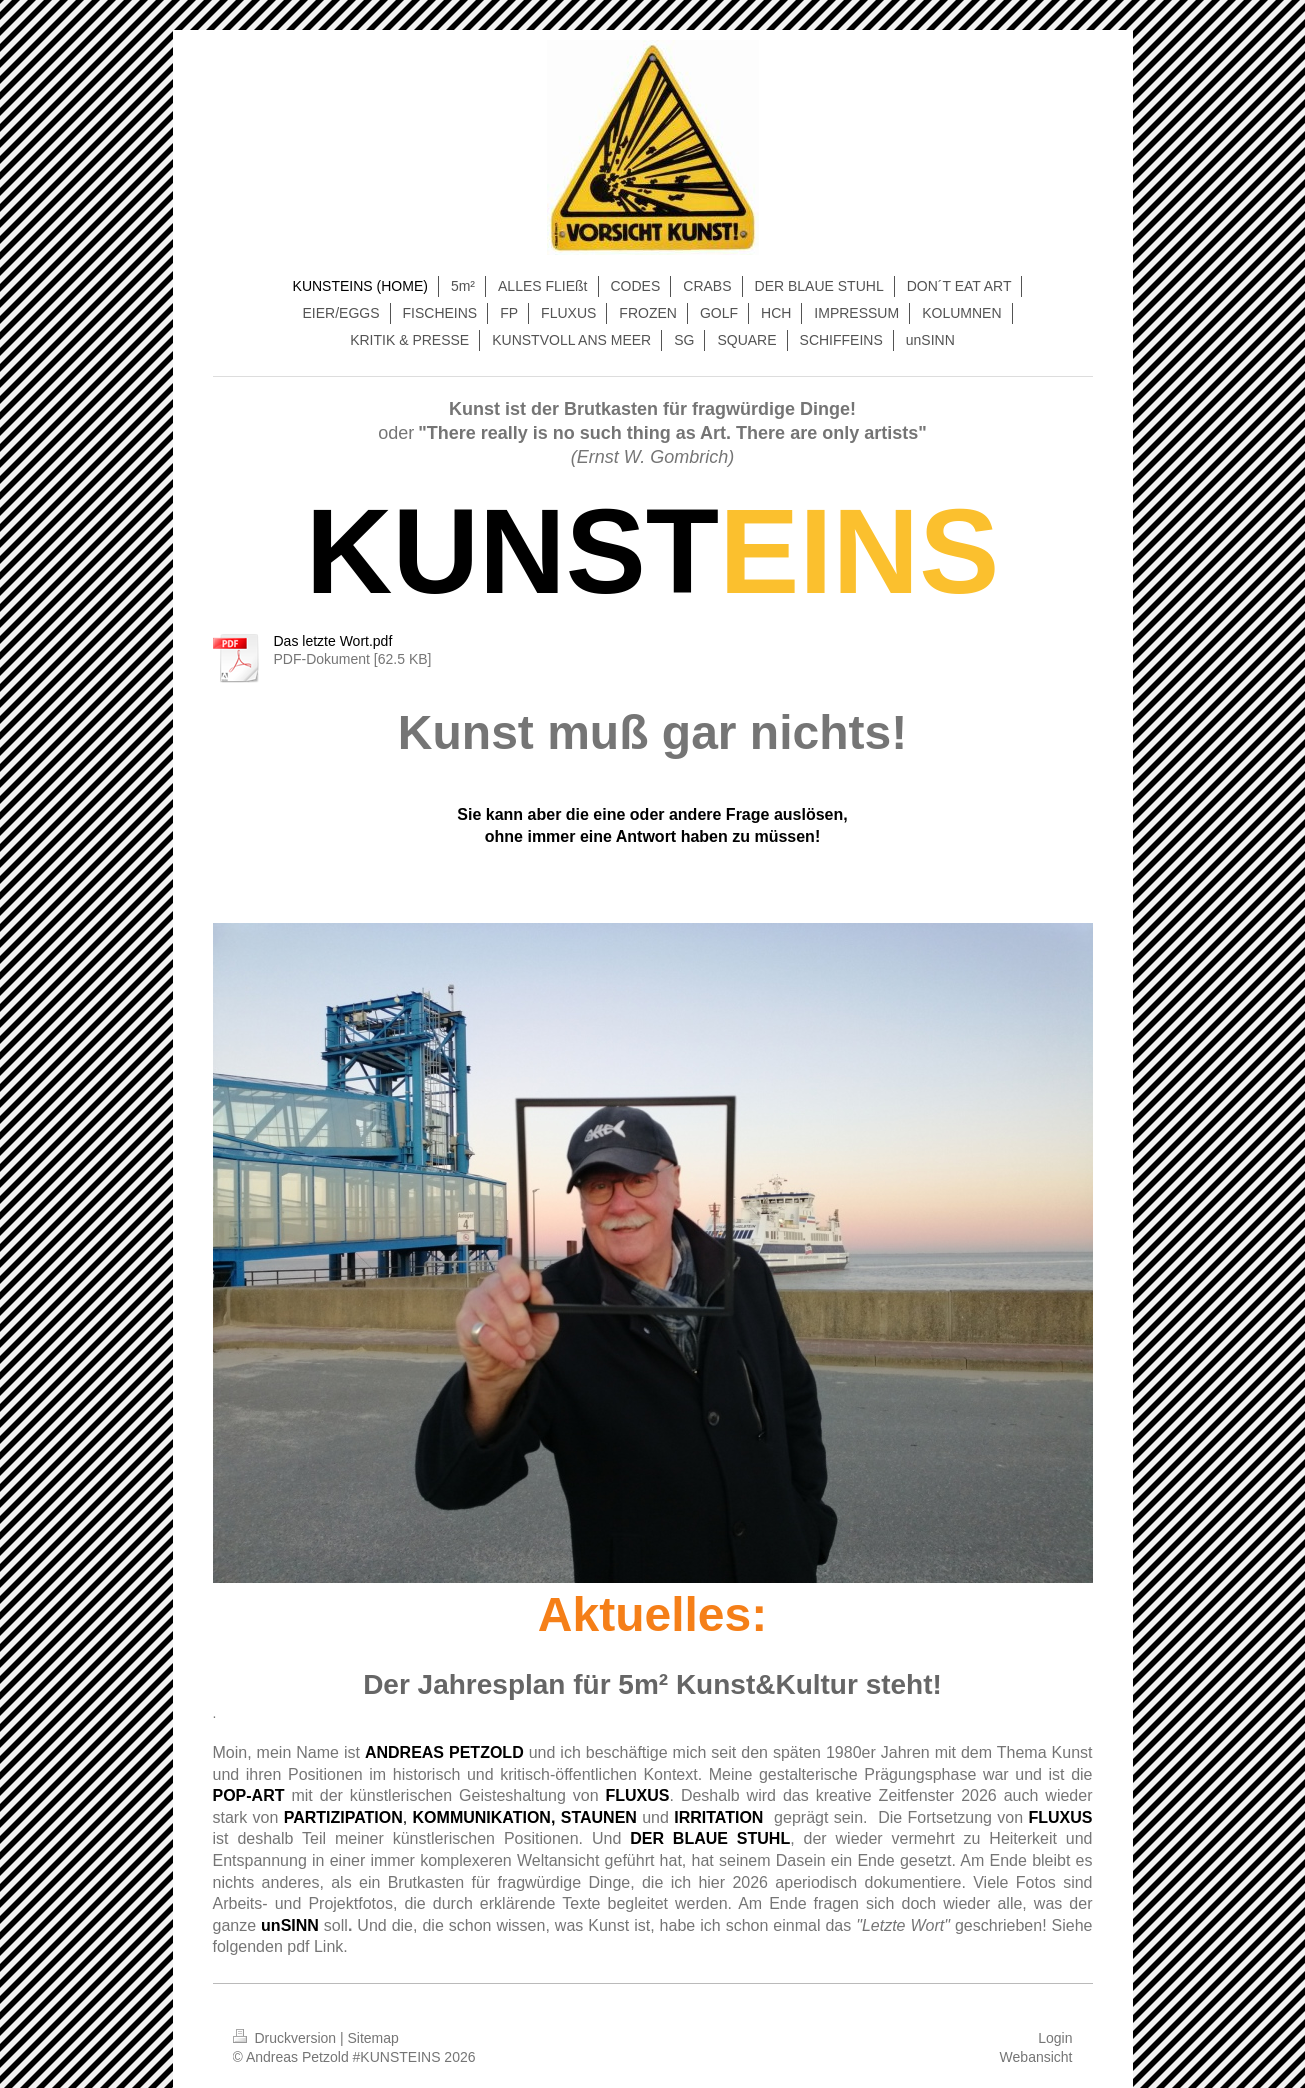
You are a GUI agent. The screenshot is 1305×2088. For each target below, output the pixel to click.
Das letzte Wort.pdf (333, 641)
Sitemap (373, 2038)
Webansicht (1036, 2057)
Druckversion (286, 2038)
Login (1055, 2038)
